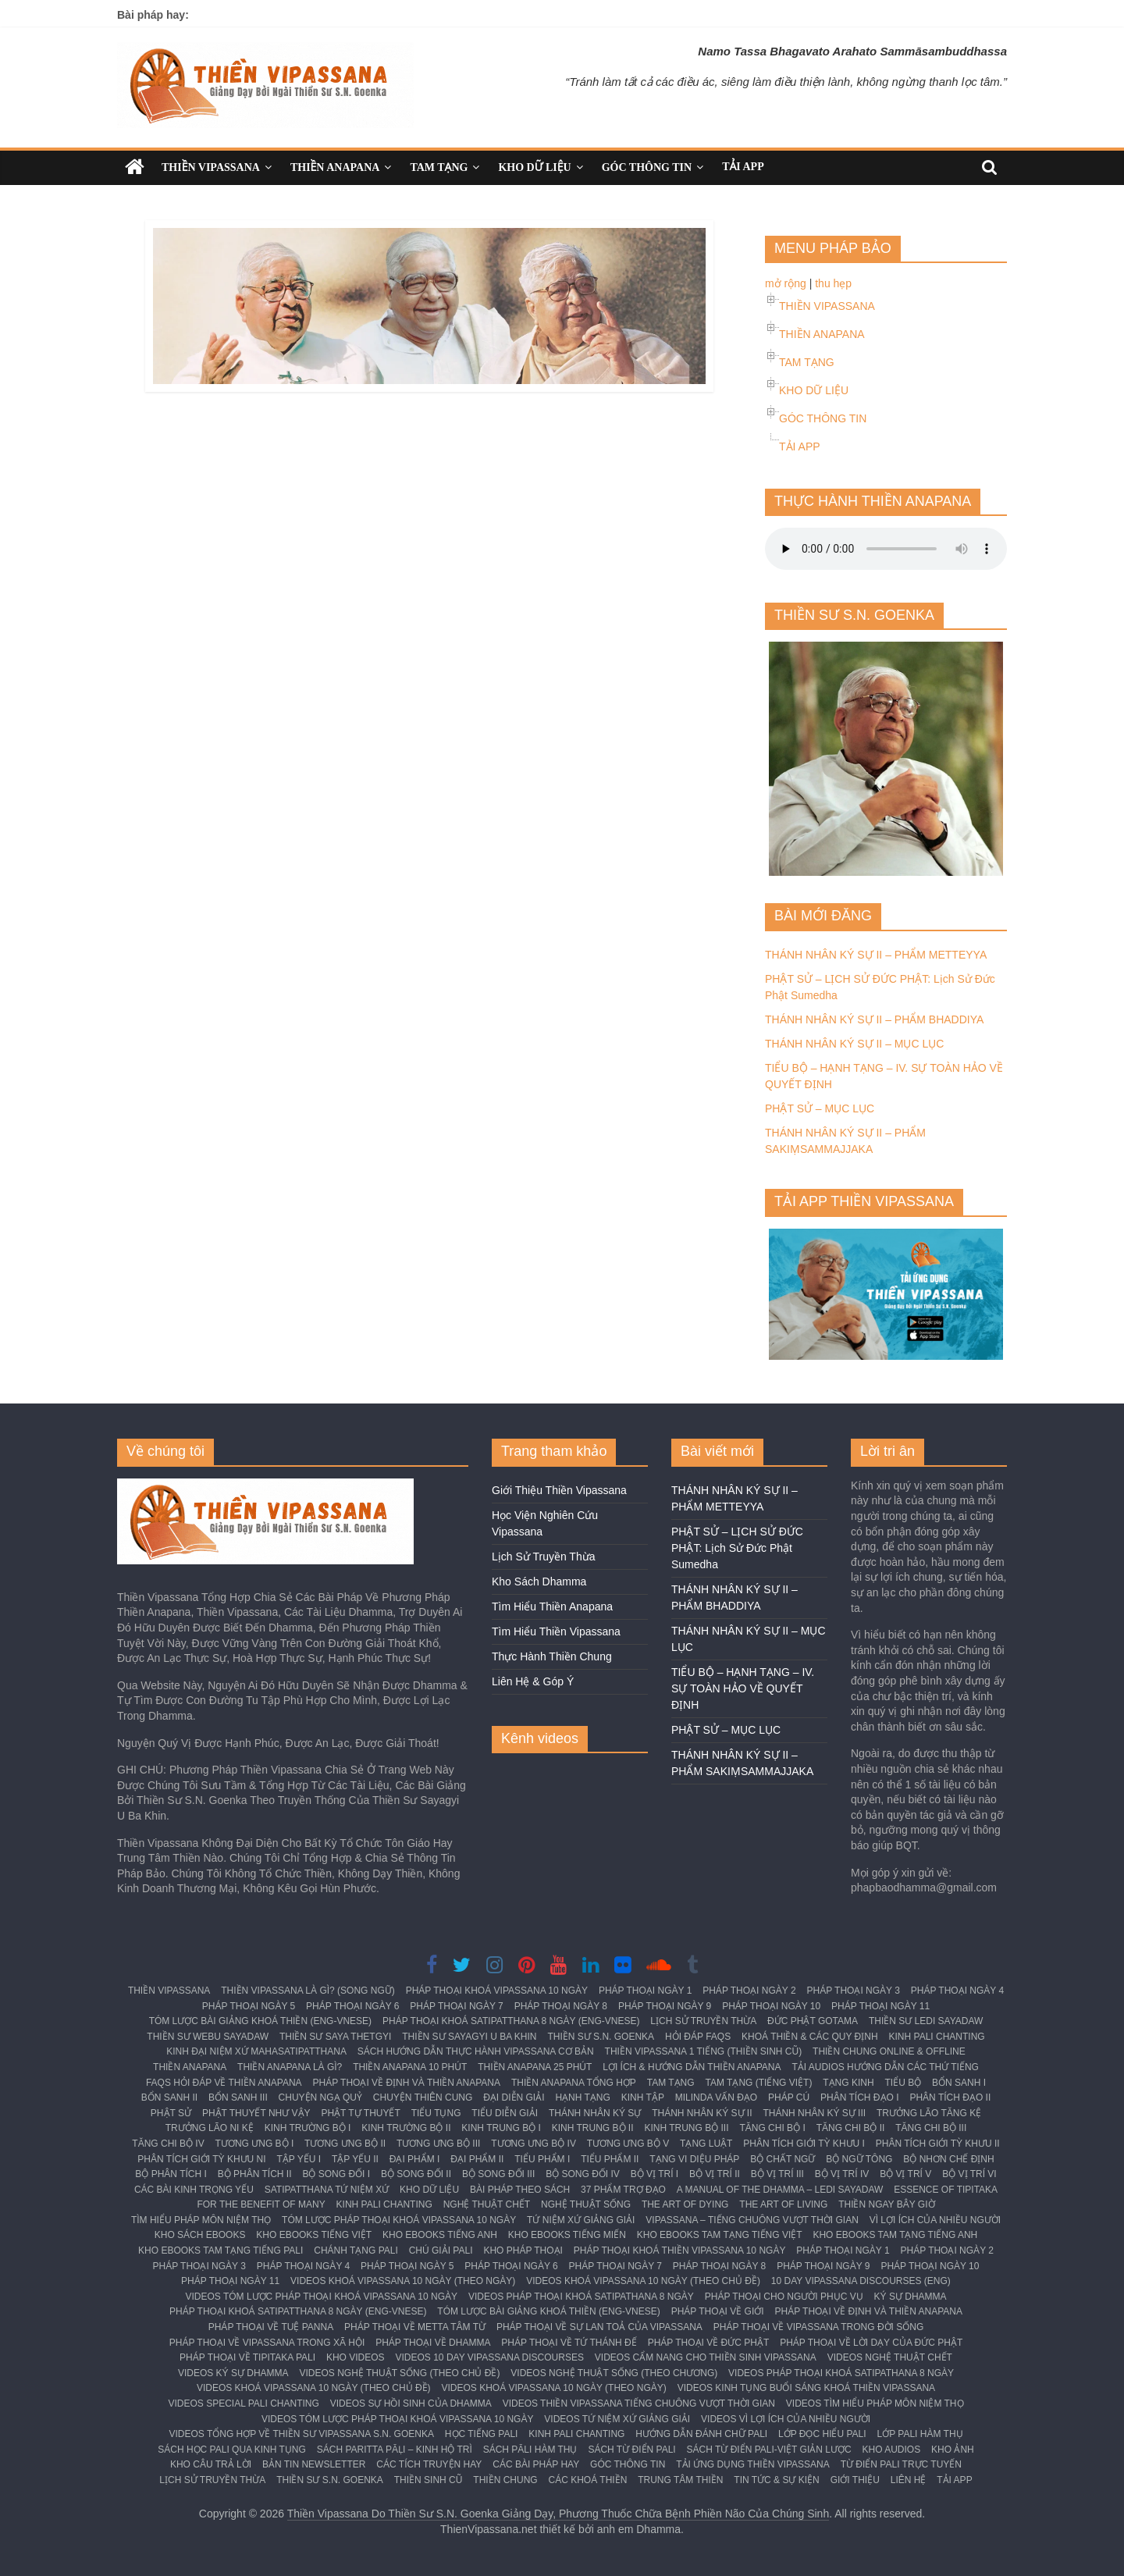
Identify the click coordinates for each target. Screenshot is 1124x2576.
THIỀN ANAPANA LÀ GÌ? (289, 2067)
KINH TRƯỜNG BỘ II (405, 2127)
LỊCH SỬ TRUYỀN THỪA (703, 2021)
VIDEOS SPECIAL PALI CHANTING (243, 2403)
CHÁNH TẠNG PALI (356, 2250)
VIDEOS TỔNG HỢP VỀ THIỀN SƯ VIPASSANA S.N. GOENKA (301, 2433)
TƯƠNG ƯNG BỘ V (628, 2143)
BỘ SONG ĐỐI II (416, 2174)
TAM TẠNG (439, 167)
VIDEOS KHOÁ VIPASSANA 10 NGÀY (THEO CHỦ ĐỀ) (643, 2280)
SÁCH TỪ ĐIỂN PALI (631, 2449)
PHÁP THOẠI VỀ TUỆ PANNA (270, 2327)
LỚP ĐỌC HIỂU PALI (822, 2433)
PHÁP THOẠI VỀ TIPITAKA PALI (247, 2357)
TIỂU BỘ (903, 2082)
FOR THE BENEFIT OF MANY (261, 2204)
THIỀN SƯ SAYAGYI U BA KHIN (469, 2036)
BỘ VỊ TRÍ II (714, 2174)
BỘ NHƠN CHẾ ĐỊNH (948, 2159)
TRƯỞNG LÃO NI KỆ (209, 2127)
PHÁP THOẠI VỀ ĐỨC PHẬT (709, 2342)
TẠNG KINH (848, 2082)
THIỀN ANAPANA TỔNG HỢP (573, 2082)
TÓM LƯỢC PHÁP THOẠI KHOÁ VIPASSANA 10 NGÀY (399, 2220)
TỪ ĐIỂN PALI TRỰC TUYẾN (901, 2464)
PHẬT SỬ (171, 2113)
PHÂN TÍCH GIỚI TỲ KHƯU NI (201, 2159)
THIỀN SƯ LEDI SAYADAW (926, 2021)
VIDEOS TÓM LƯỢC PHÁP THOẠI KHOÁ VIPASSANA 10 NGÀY (321, 2296)
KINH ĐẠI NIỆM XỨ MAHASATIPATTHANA (256, 2051)
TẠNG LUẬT (706, 2143)
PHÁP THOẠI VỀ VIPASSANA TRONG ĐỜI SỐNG (818, 2327)
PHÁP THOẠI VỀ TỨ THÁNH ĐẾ (568, 2342)
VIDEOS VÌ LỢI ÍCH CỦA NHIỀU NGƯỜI (785, 2419)
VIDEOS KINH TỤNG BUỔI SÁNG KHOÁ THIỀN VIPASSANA (806, 2387)
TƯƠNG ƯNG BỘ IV (533, 2143)
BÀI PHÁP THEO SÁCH (520, 2189)
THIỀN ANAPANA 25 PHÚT (535, 2067)
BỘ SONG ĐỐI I (336, 2174)
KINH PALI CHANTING (937, 2036)
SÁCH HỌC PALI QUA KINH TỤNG (232, 2449)
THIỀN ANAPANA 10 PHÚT (410, 2067)
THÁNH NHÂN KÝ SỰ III (814, 2113)
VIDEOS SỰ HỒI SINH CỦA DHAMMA (411, 2403)
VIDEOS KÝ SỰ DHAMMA (233, 2373)
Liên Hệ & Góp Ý (533, 1681)
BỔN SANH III (238, 2097)
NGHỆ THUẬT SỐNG (586, 2204)
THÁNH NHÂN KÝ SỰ (595, 2113)
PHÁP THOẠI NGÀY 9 (664, 2006)
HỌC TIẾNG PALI (481, 2433)
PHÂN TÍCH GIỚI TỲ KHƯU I (804, 2143)
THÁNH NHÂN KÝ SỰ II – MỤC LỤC (854, 1043)
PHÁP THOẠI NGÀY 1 (645, 1990)
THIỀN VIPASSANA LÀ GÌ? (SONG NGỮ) (308, 1990)
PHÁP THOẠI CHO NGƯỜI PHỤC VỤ (784, 2296)
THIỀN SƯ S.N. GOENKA (600, 2036)
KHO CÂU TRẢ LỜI (210, 2464)
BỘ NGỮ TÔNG (859, 2159)
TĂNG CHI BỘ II (850, 2127)
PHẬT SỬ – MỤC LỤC (819, 1108)
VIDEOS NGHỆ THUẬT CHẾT (889, 2357)
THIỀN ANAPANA (334, 167)
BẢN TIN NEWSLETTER (313, 2464)
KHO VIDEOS (355, 2357)
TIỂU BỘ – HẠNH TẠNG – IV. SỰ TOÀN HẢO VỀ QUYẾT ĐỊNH (742, 1688)
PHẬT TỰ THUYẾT (360, 2113)
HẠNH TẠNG (582, 2097)
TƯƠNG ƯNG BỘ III (438, 2143)
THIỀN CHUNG (505, 2480)
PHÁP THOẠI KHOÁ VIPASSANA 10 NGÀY (497, 1990)
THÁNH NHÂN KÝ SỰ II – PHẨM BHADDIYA (874, 1019)
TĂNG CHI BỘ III (930, 2127)
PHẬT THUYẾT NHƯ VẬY (256, 2113)
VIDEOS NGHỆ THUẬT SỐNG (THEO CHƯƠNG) (613, 2373)
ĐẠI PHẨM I (414, 2159)
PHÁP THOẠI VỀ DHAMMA (432, 2342)
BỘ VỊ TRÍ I (654, 2174)
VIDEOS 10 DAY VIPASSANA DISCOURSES (490, 2357)
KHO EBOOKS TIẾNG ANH (439, 2234)
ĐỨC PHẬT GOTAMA (812, 2021)
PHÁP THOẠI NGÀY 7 (456, 2006)
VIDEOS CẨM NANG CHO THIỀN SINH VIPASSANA (705, 2357)
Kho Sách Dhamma (539, 1581)
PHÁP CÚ (788, 2097)
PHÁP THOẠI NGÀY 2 (748, 1990)
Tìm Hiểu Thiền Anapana (552, 1606)
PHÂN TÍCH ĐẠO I (859, 2097)
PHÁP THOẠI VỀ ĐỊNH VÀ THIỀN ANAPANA (407, 2082)
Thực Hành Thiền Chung (552, 1656)
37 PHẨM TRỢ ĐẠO (623, 2189)
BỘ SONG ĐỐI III (498, 2174)
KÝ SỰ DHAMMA (910, 2296)
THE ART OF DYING (685, 2204)
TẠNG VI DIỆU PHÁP (694, 2159)
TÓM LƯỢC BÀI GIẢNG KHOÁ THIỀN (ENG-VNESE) (260, 2021)
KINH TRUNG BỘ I (500, 2127)
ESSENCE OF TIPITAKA (946, 2189)
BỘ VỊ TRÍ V (905, 2174)
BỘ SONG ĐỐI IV (583, 2174)
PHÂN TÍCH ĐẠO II (950, 2097)
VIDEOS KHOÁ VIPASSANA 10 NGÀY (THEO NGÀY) (402, 2280)
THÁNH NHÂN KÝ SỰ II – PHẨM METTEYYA (876, 954)
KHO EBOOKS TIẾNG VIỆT (314, 2234)
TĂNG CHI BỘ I (772, 2127)
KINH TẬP (642, 2097)
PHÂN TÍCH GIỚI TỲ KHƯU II (938, 2143)
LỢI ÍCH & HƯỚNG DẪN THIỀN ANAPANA (692, 2067)
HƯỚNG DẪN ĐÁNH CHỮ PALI (701, 2433)
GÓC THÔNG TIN (647, 167)
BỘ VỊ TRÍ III (777, 2174)
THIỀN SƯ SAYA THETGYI (335, 2036)
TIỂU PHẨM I (542, 2159)
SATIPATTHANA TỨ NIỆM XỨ (327, 2189)
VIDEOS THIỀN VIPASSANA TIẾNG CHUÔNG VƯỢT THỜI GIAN (639, 2403)
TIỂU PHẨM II (609, 2159)
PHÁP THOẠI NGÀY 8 (560, 2006)
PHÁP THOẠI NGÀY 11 (880, 2006)
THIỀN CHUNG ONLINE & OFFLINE (889, 2051)
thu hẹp (833, 283)
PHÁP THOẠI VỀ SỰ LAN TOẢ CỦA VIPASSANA (599, 2327)
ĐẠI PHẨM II (476, 2159)
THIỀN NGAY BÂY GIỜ (886, 2204)
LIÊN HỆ (909, 2480)
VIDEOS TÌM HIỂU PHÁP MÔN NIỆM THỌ (875, 2403)
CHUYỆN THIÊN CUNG (422, 2097)
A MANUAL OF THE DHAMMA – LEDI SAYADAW (780, 2189)
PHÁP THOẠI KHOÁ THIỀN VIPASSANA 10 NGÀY (680, 2250)
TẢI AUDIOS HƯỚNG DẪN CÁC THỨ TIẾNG (885, 2067)
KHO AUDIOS (891, 2449)
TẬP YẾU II (355, 2159)
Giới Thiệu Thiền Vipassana (559, 1490)
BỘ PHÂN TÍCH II (255, 2174)
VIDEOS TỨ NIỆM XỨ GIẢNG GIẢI (617, 2419)
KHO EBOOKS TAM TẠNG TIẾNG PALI (220, 2250)
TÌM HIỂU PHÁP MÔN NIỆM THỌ (201, 2220)
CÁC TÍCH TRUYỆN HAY (429, 2464)
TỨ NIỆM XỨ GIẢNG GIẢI (581, 2220)
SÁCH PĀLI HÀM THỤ (530, 2449)
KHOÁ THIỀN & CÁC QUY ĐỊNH (810, 2036)
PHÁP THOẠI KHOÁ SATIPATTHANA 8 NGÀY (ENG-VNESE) (510, 2021)
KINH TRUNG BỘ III (686, 2127)
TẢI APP (743, 167)
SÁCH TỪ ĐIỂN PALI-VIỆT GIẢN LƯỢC (769, 2449)
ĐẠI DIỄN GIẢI (513, 2097)
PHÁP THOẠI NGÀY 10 (771, 2006)
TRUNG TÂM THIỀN (680, 2480)
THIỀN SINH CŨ (428, 2480)
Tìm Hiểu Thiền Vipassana (556, 1631)
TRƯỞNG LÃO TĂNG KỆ (929, 2113)
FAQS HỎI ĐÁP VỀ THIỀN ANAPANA (224, 2082)
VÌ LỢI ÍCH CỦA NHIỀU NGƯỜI (935, 2220)
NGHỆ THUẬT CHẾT (487, 2204)
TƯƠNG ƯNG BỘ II (345, 2143)
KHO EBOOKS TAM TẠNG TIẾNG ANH (895, 2234)
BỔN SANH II (169, 2097)
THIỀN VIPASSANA (211, 167)
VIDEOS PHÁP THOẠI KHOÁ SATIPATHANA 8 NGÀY (581, 2296)
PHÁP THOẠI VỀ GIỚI (717, 2311)
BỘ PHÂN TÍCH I (170, 2174)
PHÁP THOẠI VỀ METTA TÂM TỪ (415, 2327)
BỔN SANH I (959, 2082)
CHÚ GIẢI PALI (441, 2250)
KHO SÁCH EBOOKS (200, 2234)
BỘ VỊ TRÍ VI (969, 2174)
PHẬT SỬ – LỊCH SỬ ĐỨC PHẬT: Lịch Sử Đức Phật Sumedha (737, 1548)
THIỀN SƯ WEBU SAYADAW (208, 2036)
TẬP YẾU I (299, 2159)
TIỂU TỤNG (436, 2113)
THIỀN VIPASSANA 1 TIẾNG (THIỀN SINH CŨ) (703, 2051)
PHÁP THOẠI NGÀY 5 (248, 2006)
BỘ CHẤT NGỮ (782, 2159)
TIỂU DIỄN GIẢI (504, 2113)
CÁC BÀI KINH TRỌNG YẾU (194, 2189)
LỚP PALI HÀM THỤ (920, 2433)
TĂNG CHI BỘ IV (168, 2143)
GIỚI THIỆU (855, 2480)
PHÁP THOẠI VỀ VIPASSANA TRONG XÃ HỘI (267, 2342)
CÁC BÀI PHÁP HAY (536, 2464)
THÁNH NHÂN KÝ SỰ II (702, 2113)
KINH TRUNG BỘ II (593, 2127)
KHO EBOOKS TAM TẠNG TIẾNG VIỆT (719, 2234)
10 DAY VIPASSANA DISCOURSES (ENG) (861, 2280)
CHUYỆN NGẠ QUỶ (320, 2097)
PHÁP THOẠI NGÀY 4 (957, 1990)
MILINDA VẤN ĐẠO (716, 2097)
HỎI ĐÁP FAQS (698, 2036)
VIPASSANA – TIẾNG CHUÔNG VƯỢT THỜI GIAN (752, 2220)
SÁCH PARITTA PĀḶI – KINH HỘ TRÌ (394, 2449)
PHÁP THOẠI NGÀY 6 (352, 2006)
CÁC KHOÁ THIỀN (588, 2480)
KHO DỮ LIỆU (534, 167)
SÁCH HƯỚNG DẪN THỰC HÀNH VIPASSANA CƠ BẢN (475, 2051)
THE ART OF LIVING (783, 2204)
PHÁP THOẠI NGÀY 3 (852, 1990)
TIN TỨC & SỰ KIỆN (776, 2480)
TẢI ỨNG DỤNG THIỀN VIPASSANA (753, 2464)
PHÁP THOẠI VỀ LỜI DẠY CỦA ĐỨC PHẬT (871, 2342)
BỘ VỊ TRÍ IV (842, 2174)
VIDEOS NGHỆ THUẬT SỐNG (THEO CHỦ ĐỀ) (400, 2373)
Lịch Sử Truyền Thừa (543, 1556)
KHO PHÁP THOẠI (523, 2250)
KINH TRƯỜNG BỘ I (308, 2127)
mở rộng (785, 283)
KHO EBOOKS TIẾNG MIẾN (567, 2234)
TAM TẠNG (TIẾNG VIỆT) (759, 2082)
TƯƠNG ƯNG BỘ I (254, 2143)
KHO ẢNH (952, 2449)
